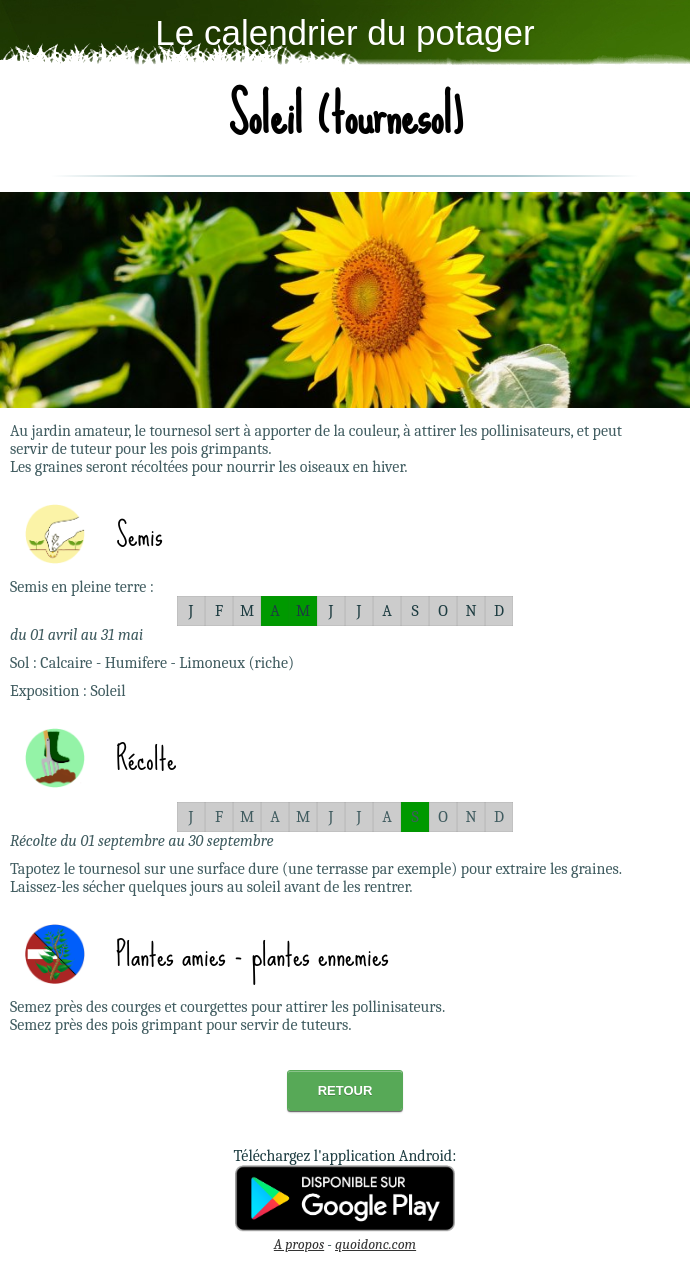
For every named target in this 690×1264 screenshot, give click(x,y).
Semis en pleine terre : (82, 587)
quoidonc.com (375, 1244)
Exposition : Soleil (68, 691)
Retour (345, 1090)
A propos (299, 1244)
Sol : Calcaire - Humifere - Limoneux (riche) (152, 663)
